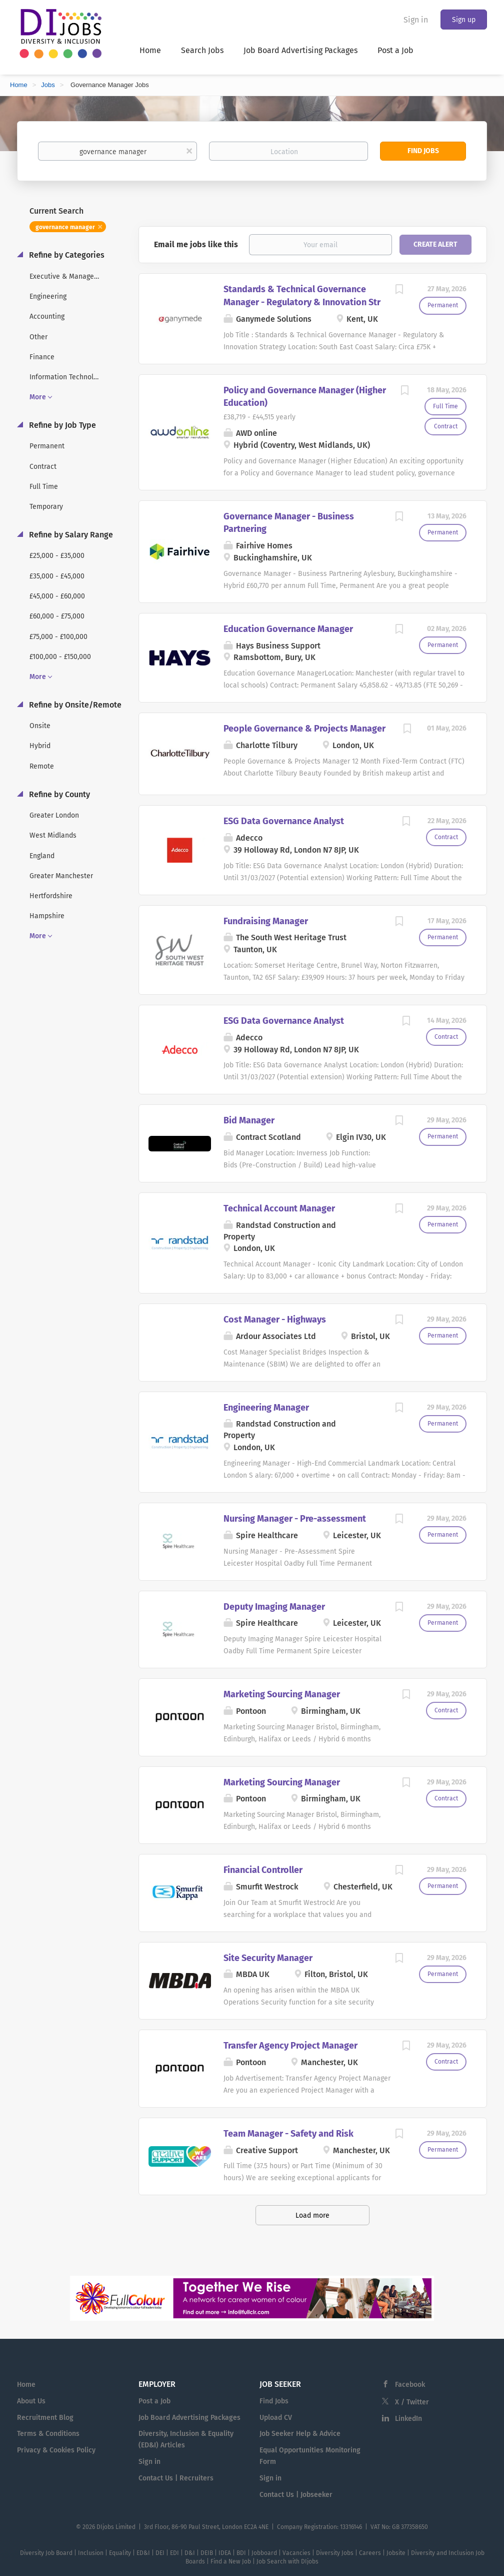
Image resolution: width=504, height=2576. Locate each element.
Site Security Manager (268, 1958)
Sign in (416, 20)
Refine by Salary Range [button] (70, 534)
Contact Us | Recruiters (176, 2478)
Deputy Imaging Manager (274, 1606)
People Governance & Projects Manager (305, 728)
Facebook (410, 2384)
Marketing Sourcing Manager (282, 1694)
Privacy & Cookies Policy (56, 2450)
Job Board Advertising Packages (189, 2417)
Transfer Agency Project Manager (291, 2045)
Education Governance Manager (288, 628)
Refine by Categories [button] (65, 255)
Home (19, 85)
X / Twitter (412, 2402)
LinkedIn (408, 2418)
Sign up (464, 20)
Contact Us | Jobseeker (296, 2494)
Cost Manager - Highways (275, 1319)
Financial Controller (263, 1869)
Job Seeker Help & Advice (300, 2433)
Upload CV (276, 2417)
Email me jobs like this (196, 244)
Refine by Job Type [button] (61, 425)
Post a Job (154, 2401)
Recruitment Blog (45, 2417)
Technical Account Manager (279, 1208)
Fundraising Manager (266, 921)
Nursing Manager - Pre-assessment (295, 1518)
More (38, 397)
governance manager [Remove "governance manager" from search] (65, 227)
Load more (313, 2215)
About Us (31, 2401)
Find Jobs (423, 151)
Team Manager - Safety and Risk (289, 2133)
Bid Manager (249, 1120)
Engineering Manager (266, 1407)
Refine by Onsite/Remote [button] (74, 705)
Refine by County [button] (58, 794)
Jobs (47, 85)
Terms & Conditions (48, 2433)
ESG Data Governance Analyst (284, 821)
